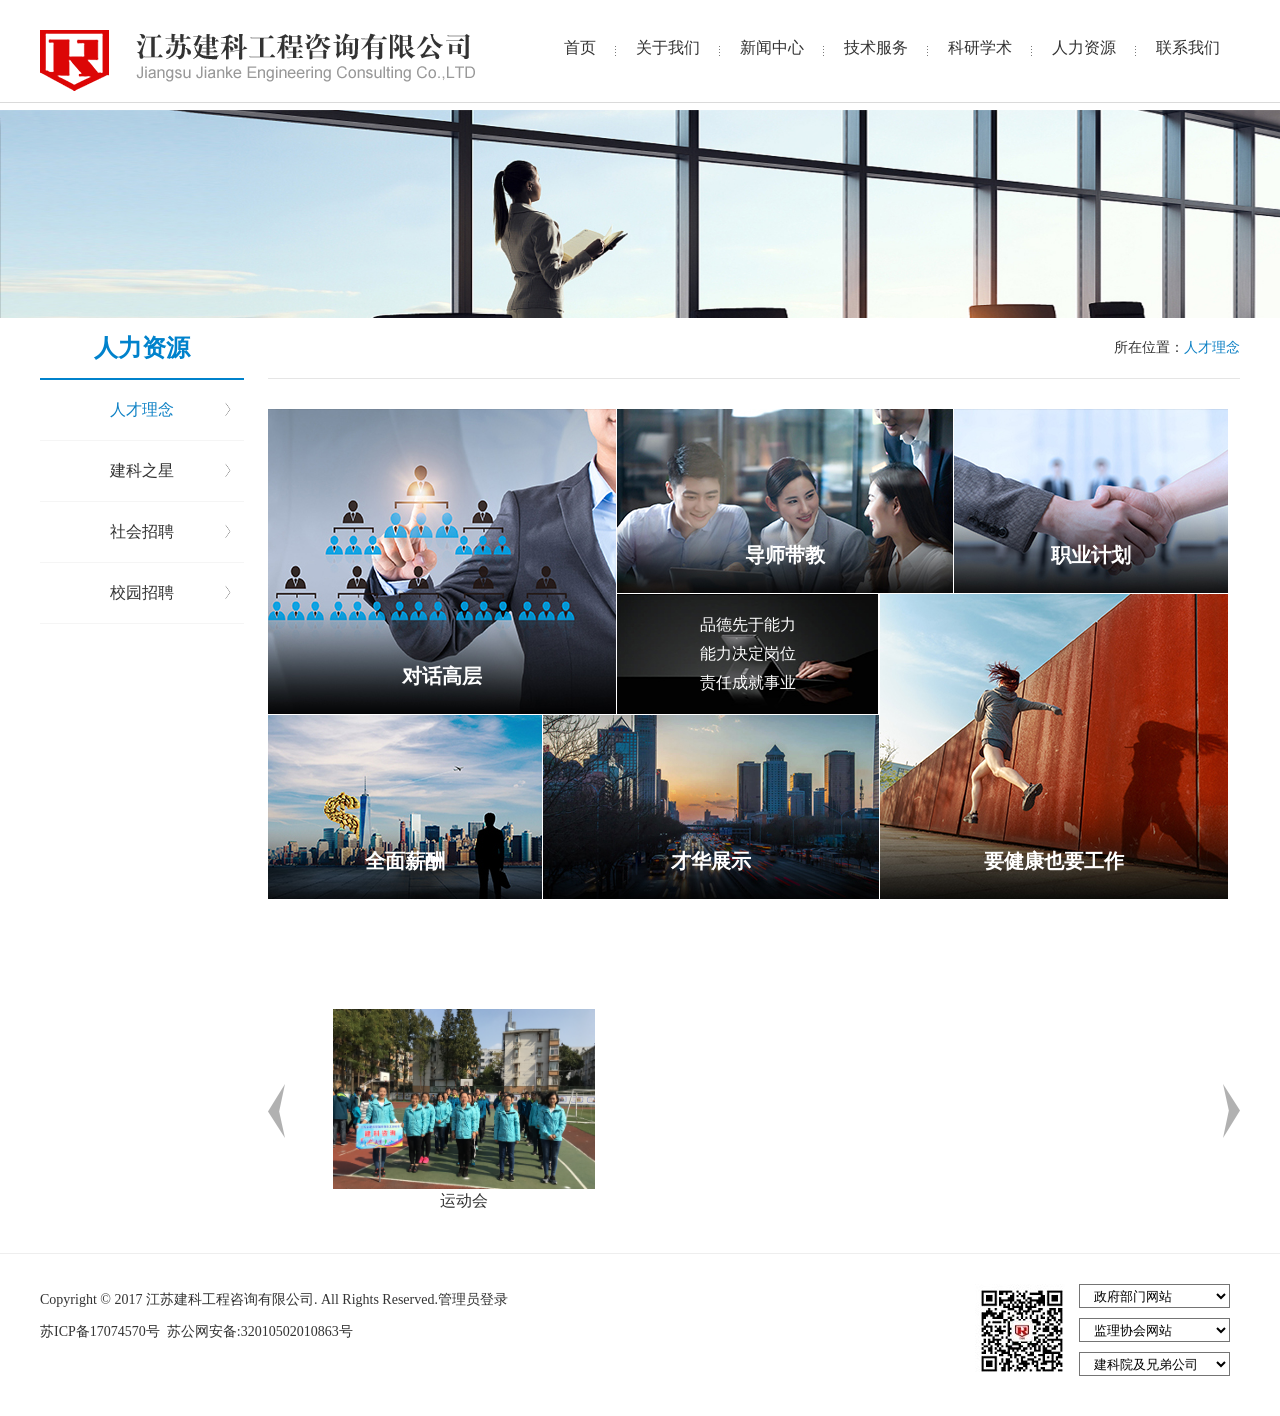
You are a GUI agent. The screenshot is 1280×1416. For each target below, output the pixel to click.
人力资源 (1084, 47)
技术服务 (876, 47)
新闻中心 (772, 47)
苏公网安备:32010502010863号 (257, 1331)
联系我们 (1188, 47)
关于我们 (668, 47)
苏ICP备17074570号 (101, 1331)
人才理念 (142, 409)
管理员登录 (473, 1299)
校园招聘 (142, 592)
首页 (580, 47)
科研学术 (980, 47)
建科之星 (142, 470)
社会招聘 (142, 531)
